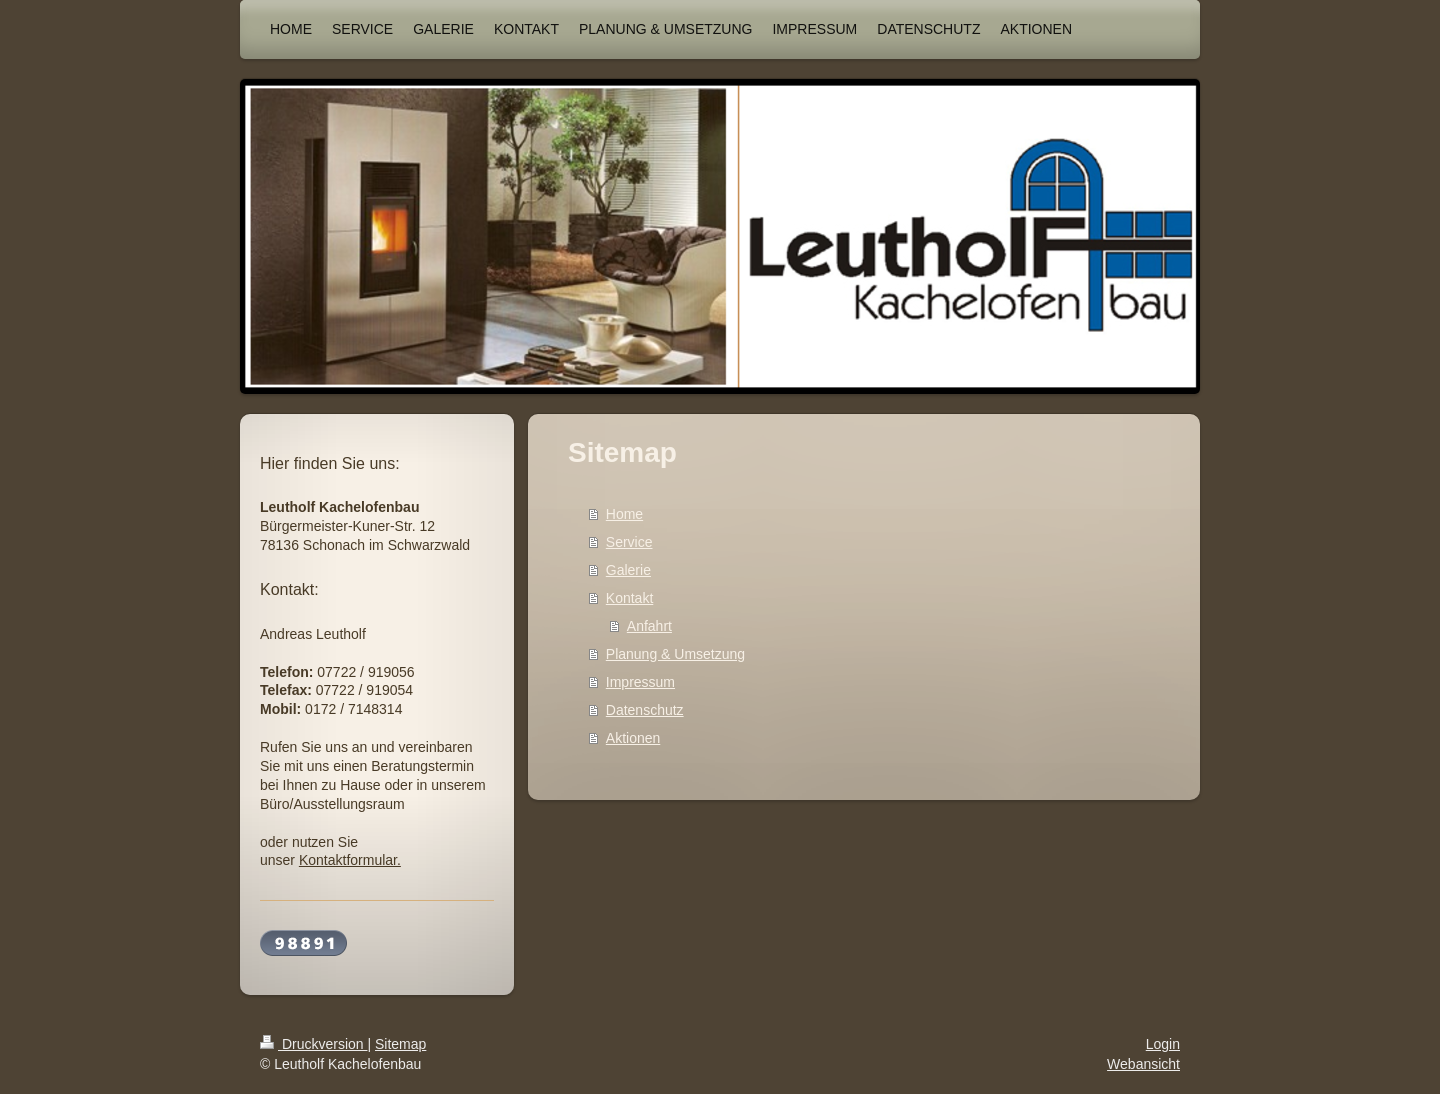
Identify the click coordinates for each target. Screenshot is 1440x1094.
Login (1163, 1044)
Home (624, 514)
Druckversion (313, 1044)
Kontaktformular (348, 860)
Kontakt (629, 598)
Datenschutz (645, 710)
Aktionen (633, 738)
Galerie (628, 570)
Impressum (640, 682)
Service (629, 542)
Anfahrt (649, 626)
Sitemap (400, 1044)
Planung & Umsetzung (675, 654)
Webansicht (1143, 1064)
